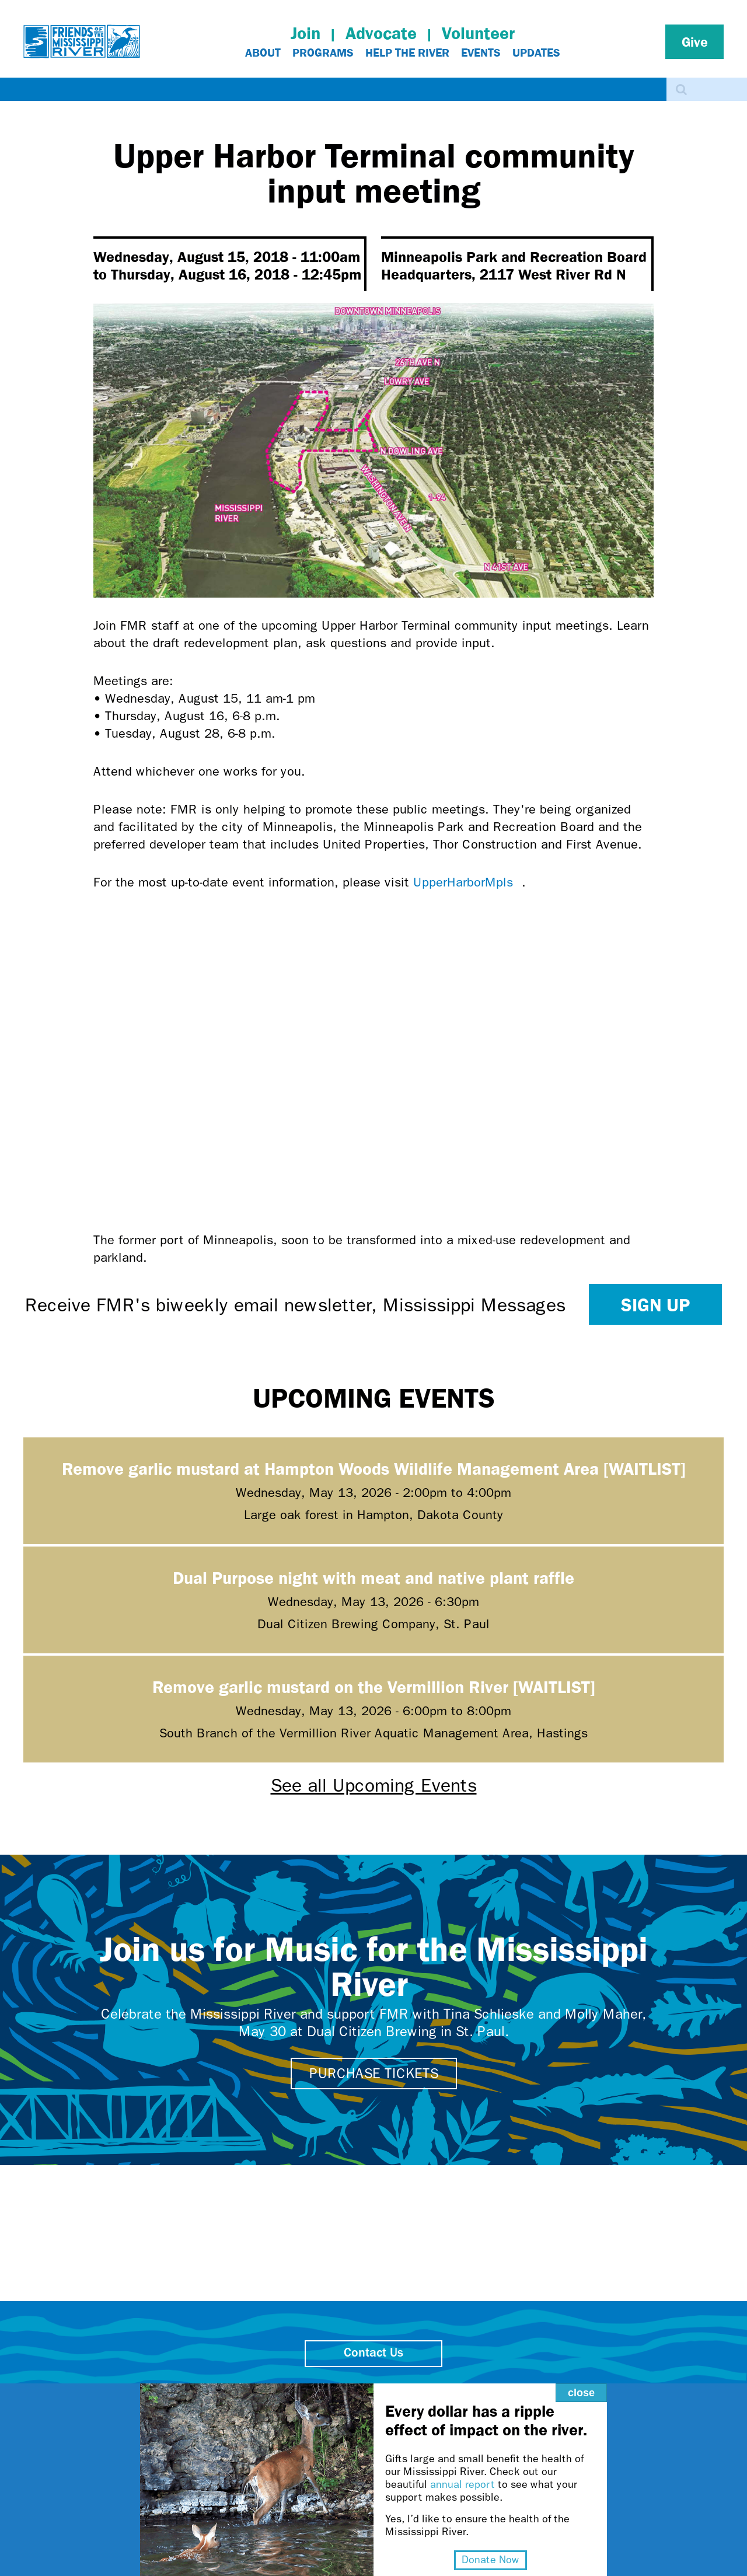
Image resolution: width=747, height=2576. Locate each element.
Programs (323, 52)
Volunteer (478, 33)
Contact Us (373, 2353)
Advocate (381, 33)
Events (481, 52)
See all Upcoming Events (374, 1785)
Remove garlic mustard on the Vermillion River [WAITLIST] (373, 1686)
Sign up (655, 1304)
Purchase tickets (373, 2073)
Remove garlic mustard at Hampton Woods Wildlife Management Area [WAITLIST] (374, 1468)
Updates (536, 52)
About (263, 52)
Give (695, 41)
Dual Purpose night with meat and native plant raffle (373, 1577)
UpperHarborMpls (467, 882)
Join (305, 33)
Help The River (407, 52)
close (581, 2393)
